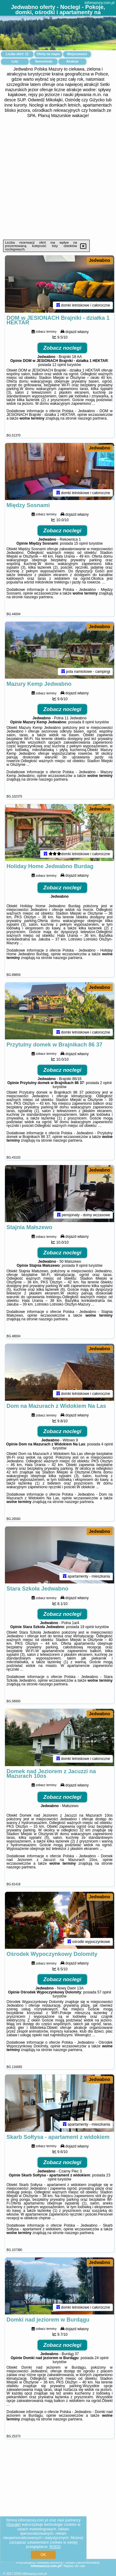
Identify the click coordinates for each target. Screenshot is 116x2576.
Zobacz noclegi (62, 348)
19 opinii (87, 1633)
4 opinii (107, 1449)
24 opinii (102, 2366)
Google (13, 2524)
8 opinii (88, 724)
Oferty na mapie (48, 54)
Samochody (44, 61)
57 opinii (104, 1999)
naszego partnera (92, 419)
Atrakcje (72, 61)
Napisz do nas (74, 2566)
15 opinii (81, 544)
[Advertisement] (58, 179)
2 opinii (106, 1086)
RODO (55, 2547)
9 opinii (82, 1270)
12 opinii (59, 365)
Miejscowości (77, 54)
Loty (14, 61)
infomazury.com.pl (99, 3)
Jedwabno (99, 260)
